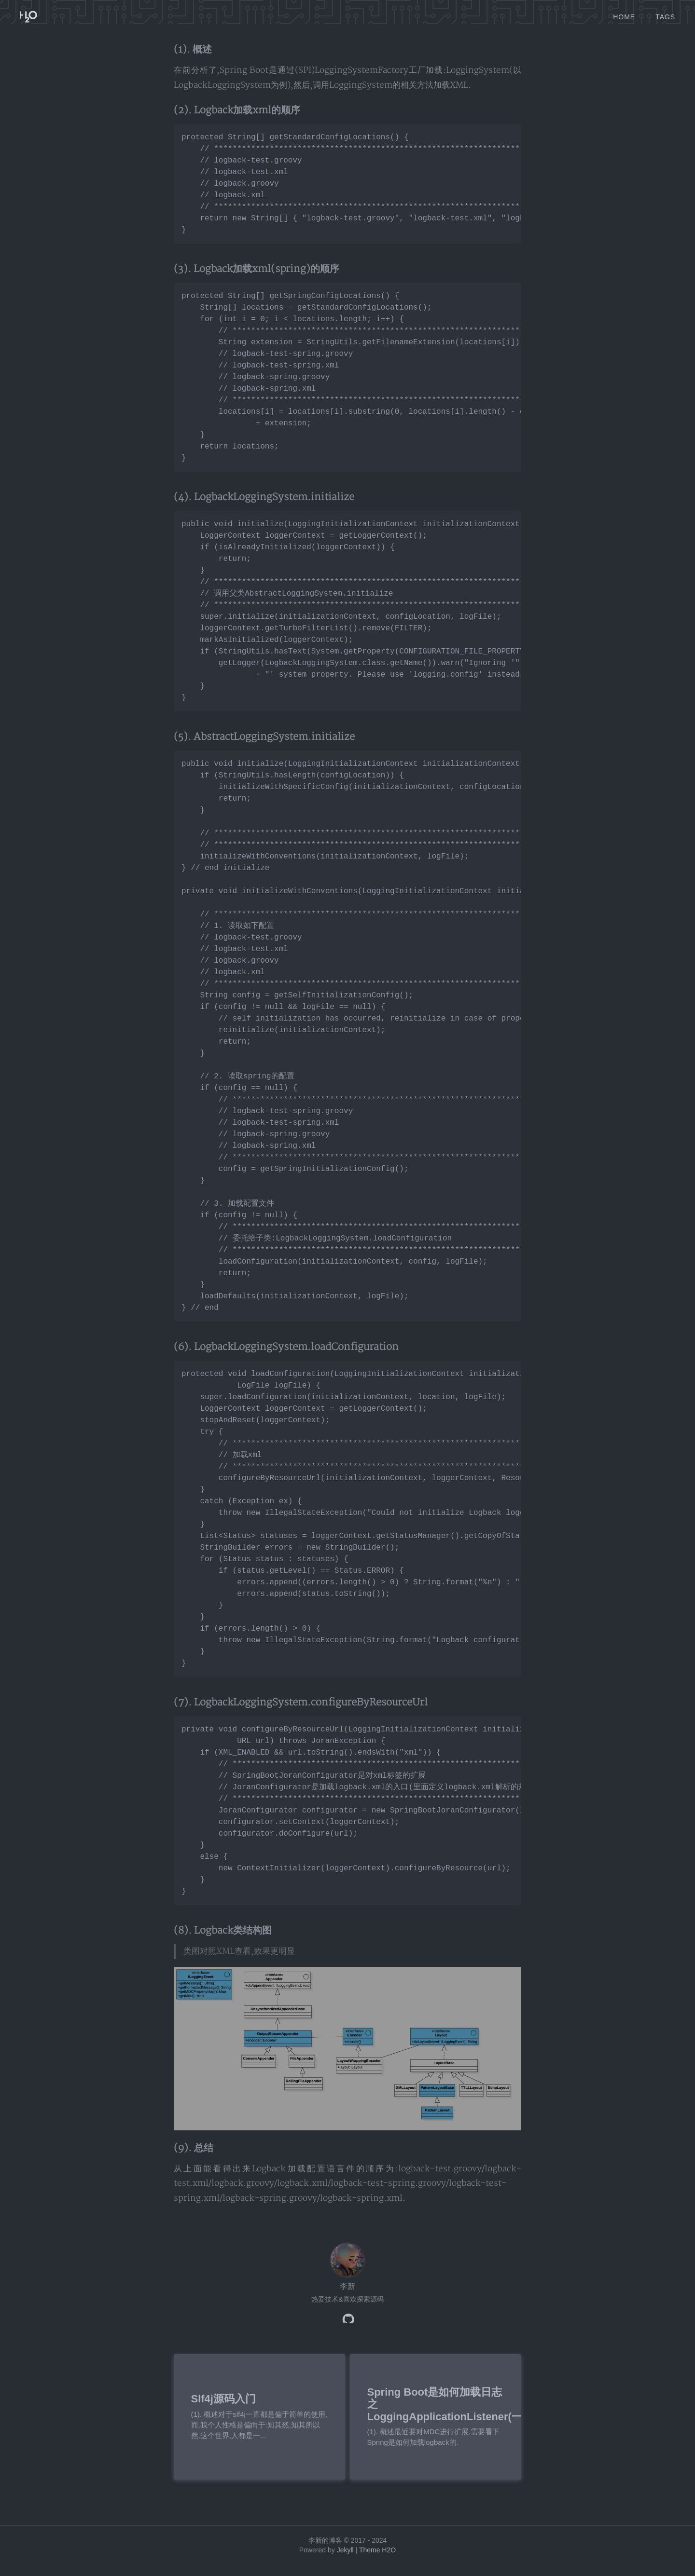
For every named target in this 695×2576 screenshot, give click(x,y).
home (624, 14)
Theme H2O (377, 2561)
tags (665, 14)
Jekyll (345, 2561)
